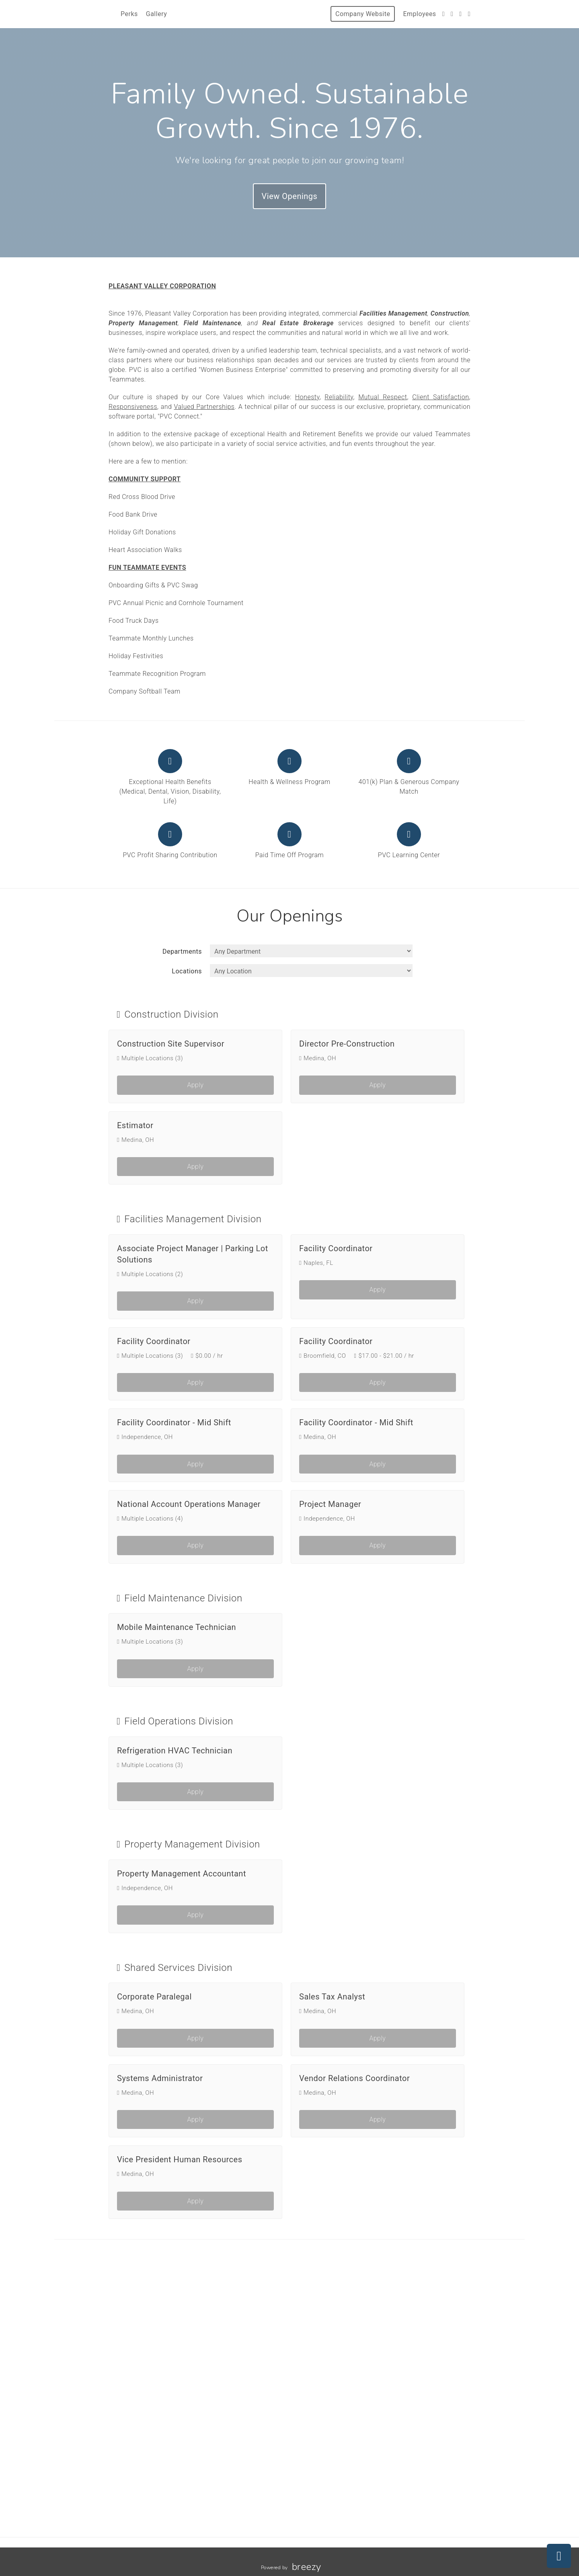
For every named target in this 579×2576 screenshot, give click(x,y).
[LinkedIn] (469, 14)
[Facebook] (452, 14)
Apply (195, 1085)
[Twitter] (443, 14)
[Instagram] (460, 14)
